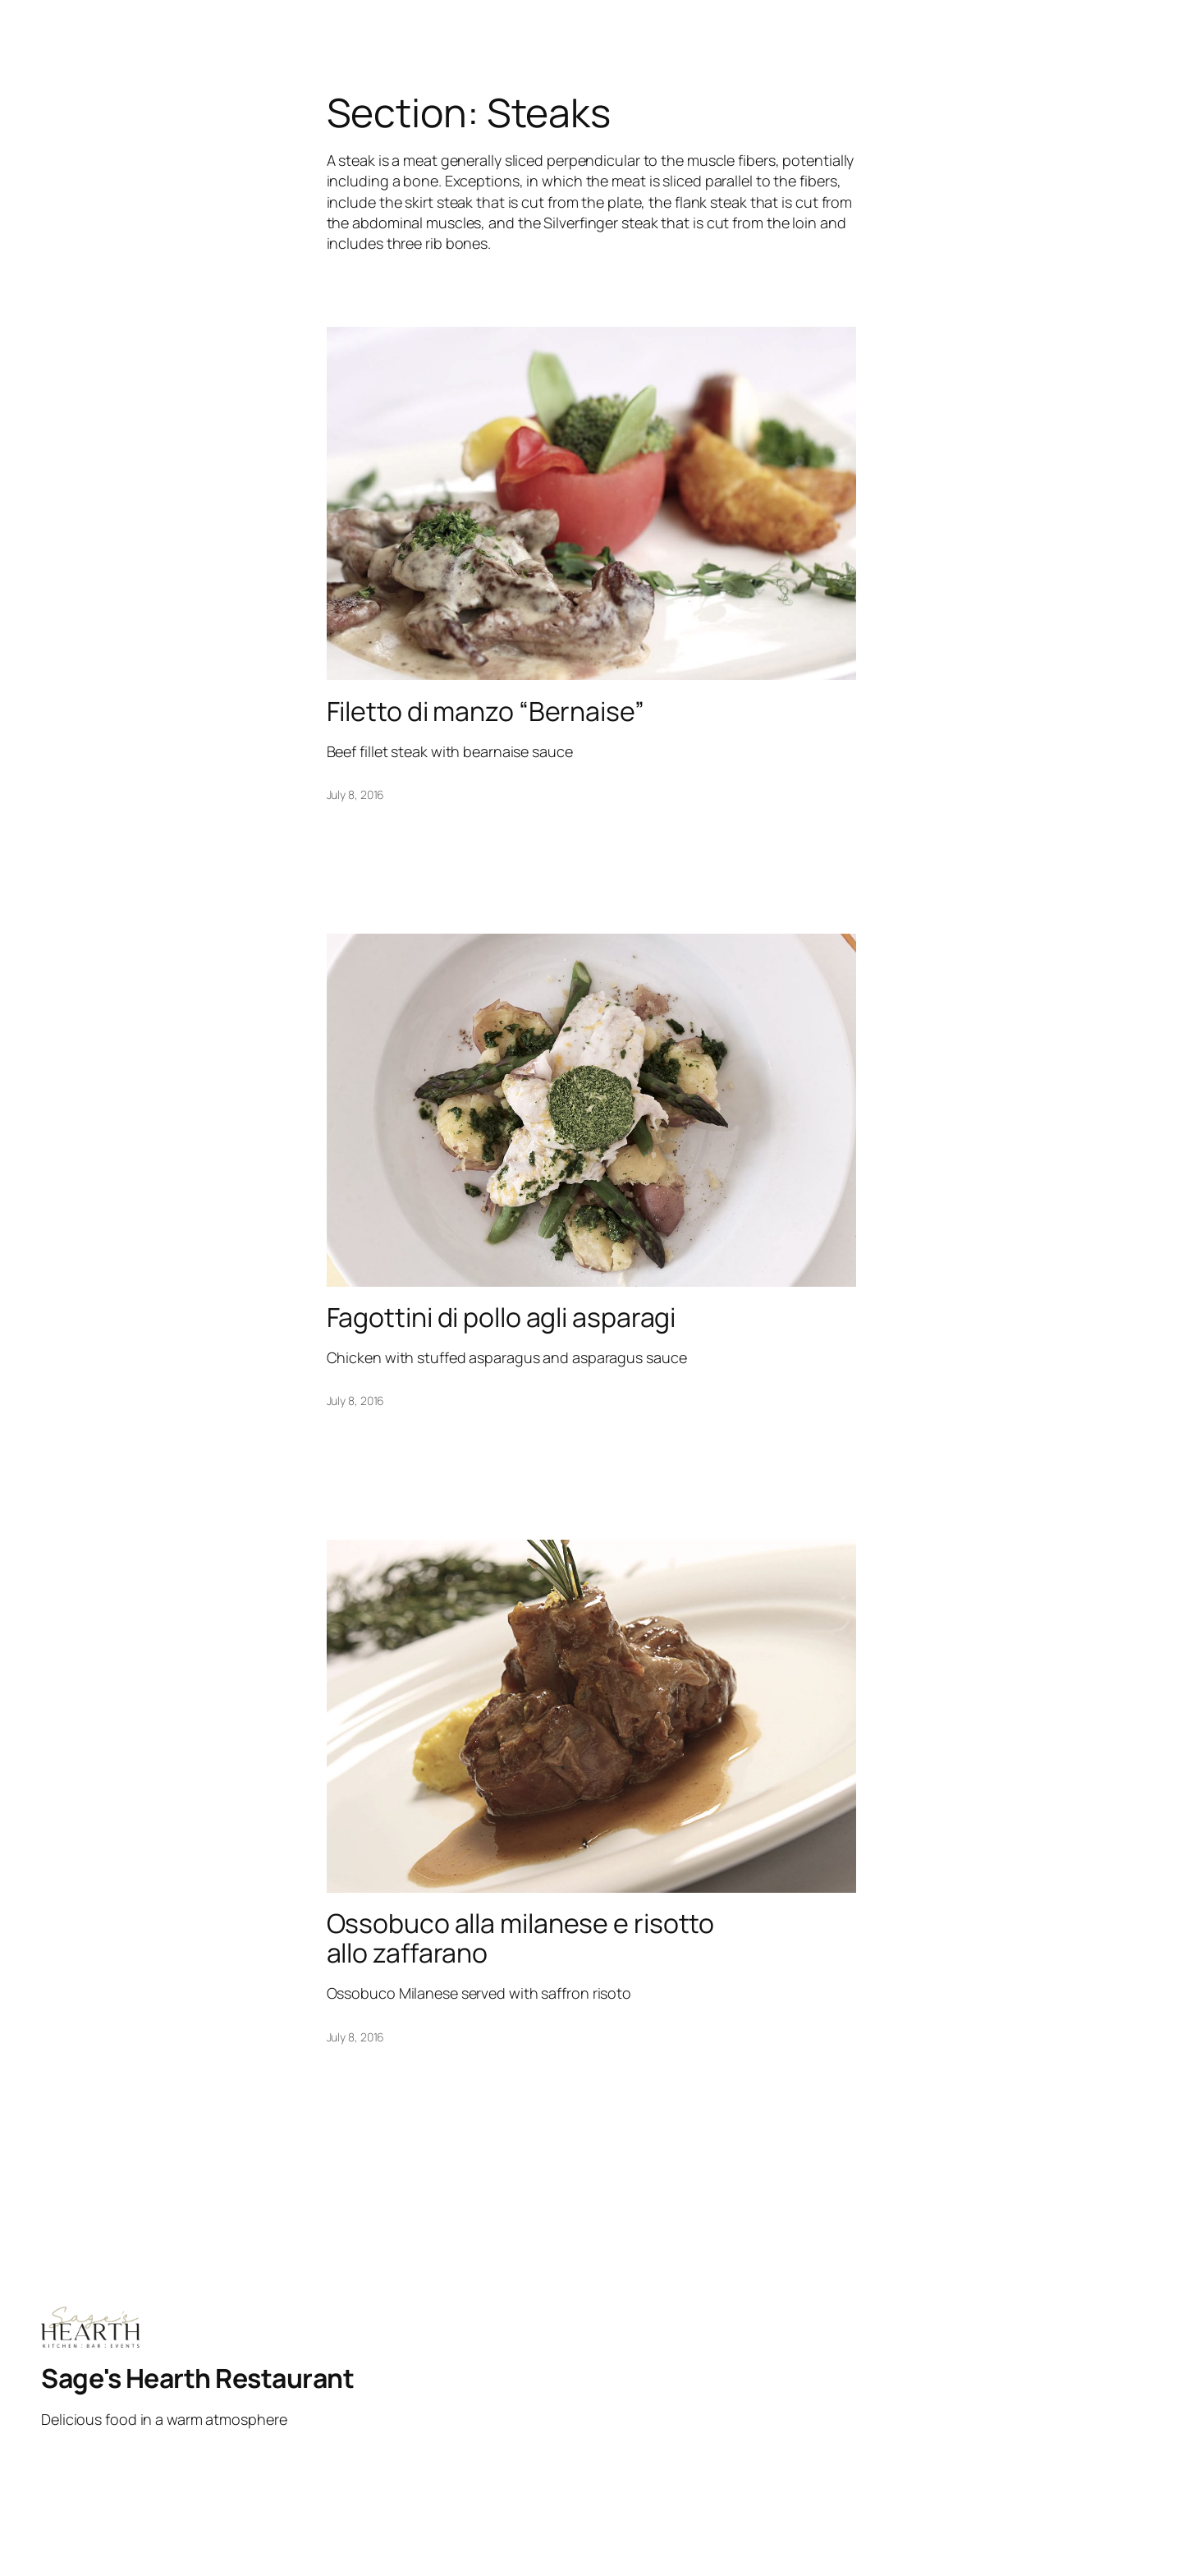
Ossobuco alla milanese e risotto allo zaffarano (521, 1938)
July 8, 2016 (356, 794)
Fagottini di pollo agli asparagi (501, 1317)
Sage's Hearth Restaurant (197, 2378)
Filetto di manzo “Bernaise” (485, 711)
